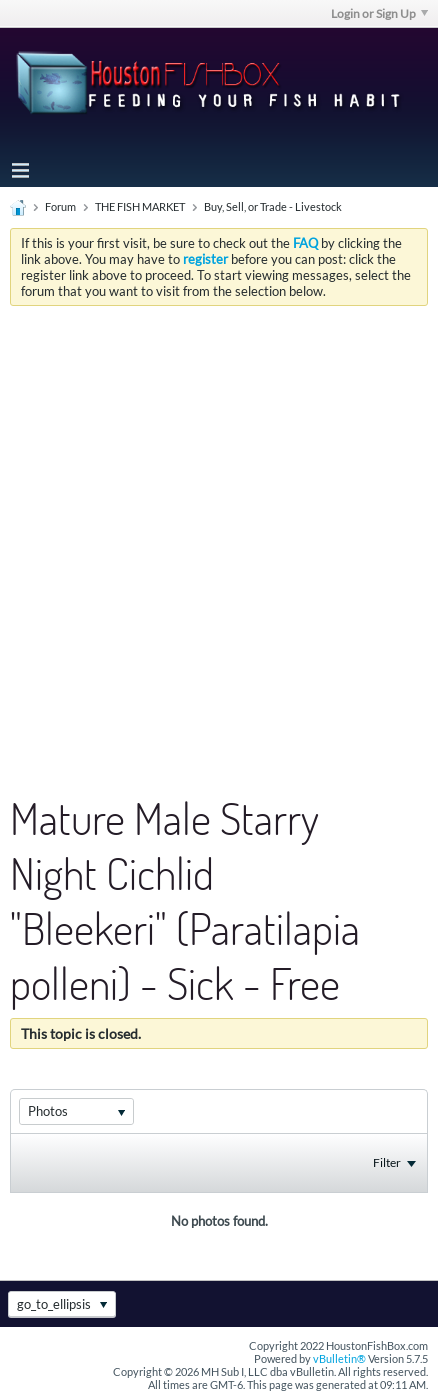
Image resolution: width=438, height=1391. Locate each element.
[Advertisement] (219, 535)
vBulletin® (339, 1358)
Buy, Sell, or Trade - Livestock (273, 206)
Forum (60, 206)
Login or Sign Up (379, 13)
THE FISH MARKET (140, 206)
